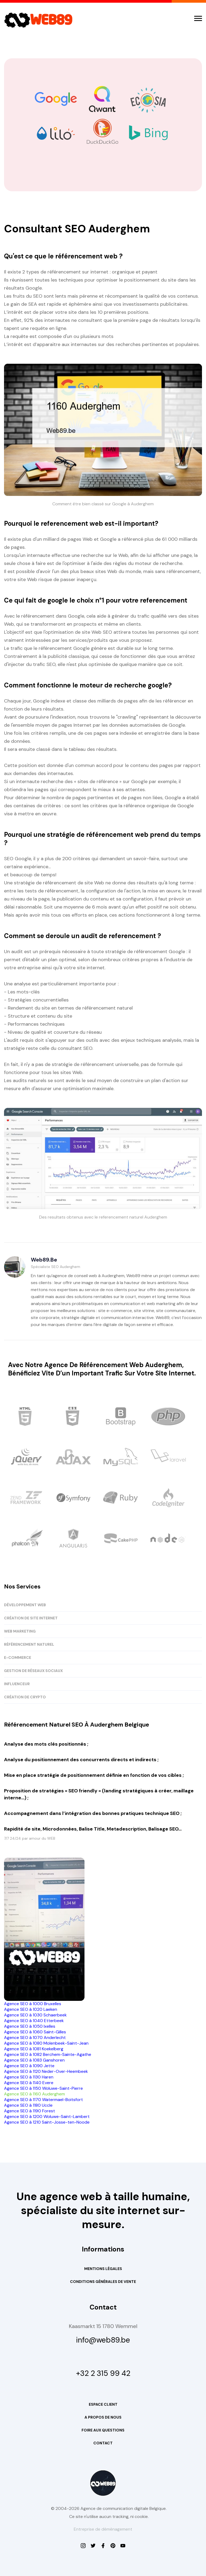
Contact (103, 2443)
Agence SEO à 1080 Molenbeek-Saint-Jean (46, 2043)
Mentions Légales (103, 2268)
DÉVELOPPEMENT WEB (25, 1604)
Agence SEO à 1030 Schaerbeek (35, 2015)
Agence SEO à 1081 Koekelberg (33, 2049)
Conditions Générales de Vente (103, 2281)
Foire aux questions (103, 2430)
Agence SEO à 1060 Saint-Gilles (35, 2032)
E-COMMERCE (17, 1657)
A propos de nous (103, 2417)
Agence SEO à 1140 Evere (28, 2082)
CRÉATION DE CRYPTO (25, 1697)
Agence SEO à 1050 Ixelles (29, 2026)
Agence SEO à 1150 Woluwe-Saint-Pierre (43, 2088)
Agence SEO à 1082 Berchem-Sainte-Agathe (47, 2054)
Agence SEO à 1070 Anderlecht (35, 2037)
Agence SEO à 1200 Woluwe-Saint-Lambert (47, 2116)
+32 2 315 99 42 (103, 2373)
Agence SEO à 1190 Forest (29, 2111)
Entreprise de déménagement (103, 2529)
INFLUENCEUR (17, 1683)
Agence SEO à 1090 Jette (29, 2066)
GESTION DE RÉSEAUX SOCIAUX (33, 1670)
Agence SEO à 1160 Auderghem (34, 2094)
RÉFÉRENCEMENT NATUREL (29, 1644)
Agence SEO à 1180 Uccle (28, 2105)
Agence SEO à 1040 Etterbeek (34, 2020)
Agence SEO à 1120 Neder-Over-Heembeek (46, 2071)
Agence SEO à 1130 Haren (28, 2077)
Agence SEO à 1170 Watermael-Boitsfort (43, 2099)
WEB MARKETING (20, 1631)
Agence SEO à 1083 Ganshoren (34, 2060)
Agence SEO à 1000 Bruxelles (32, 2003)
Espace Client (103, 2404)
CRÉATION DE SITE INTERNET (31, 1618)
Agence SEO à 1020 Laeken (30, 2009)
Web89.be (44, 1259)
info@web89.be (103, 2340)
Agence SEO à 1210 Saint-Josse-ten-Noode (47, 2122)
